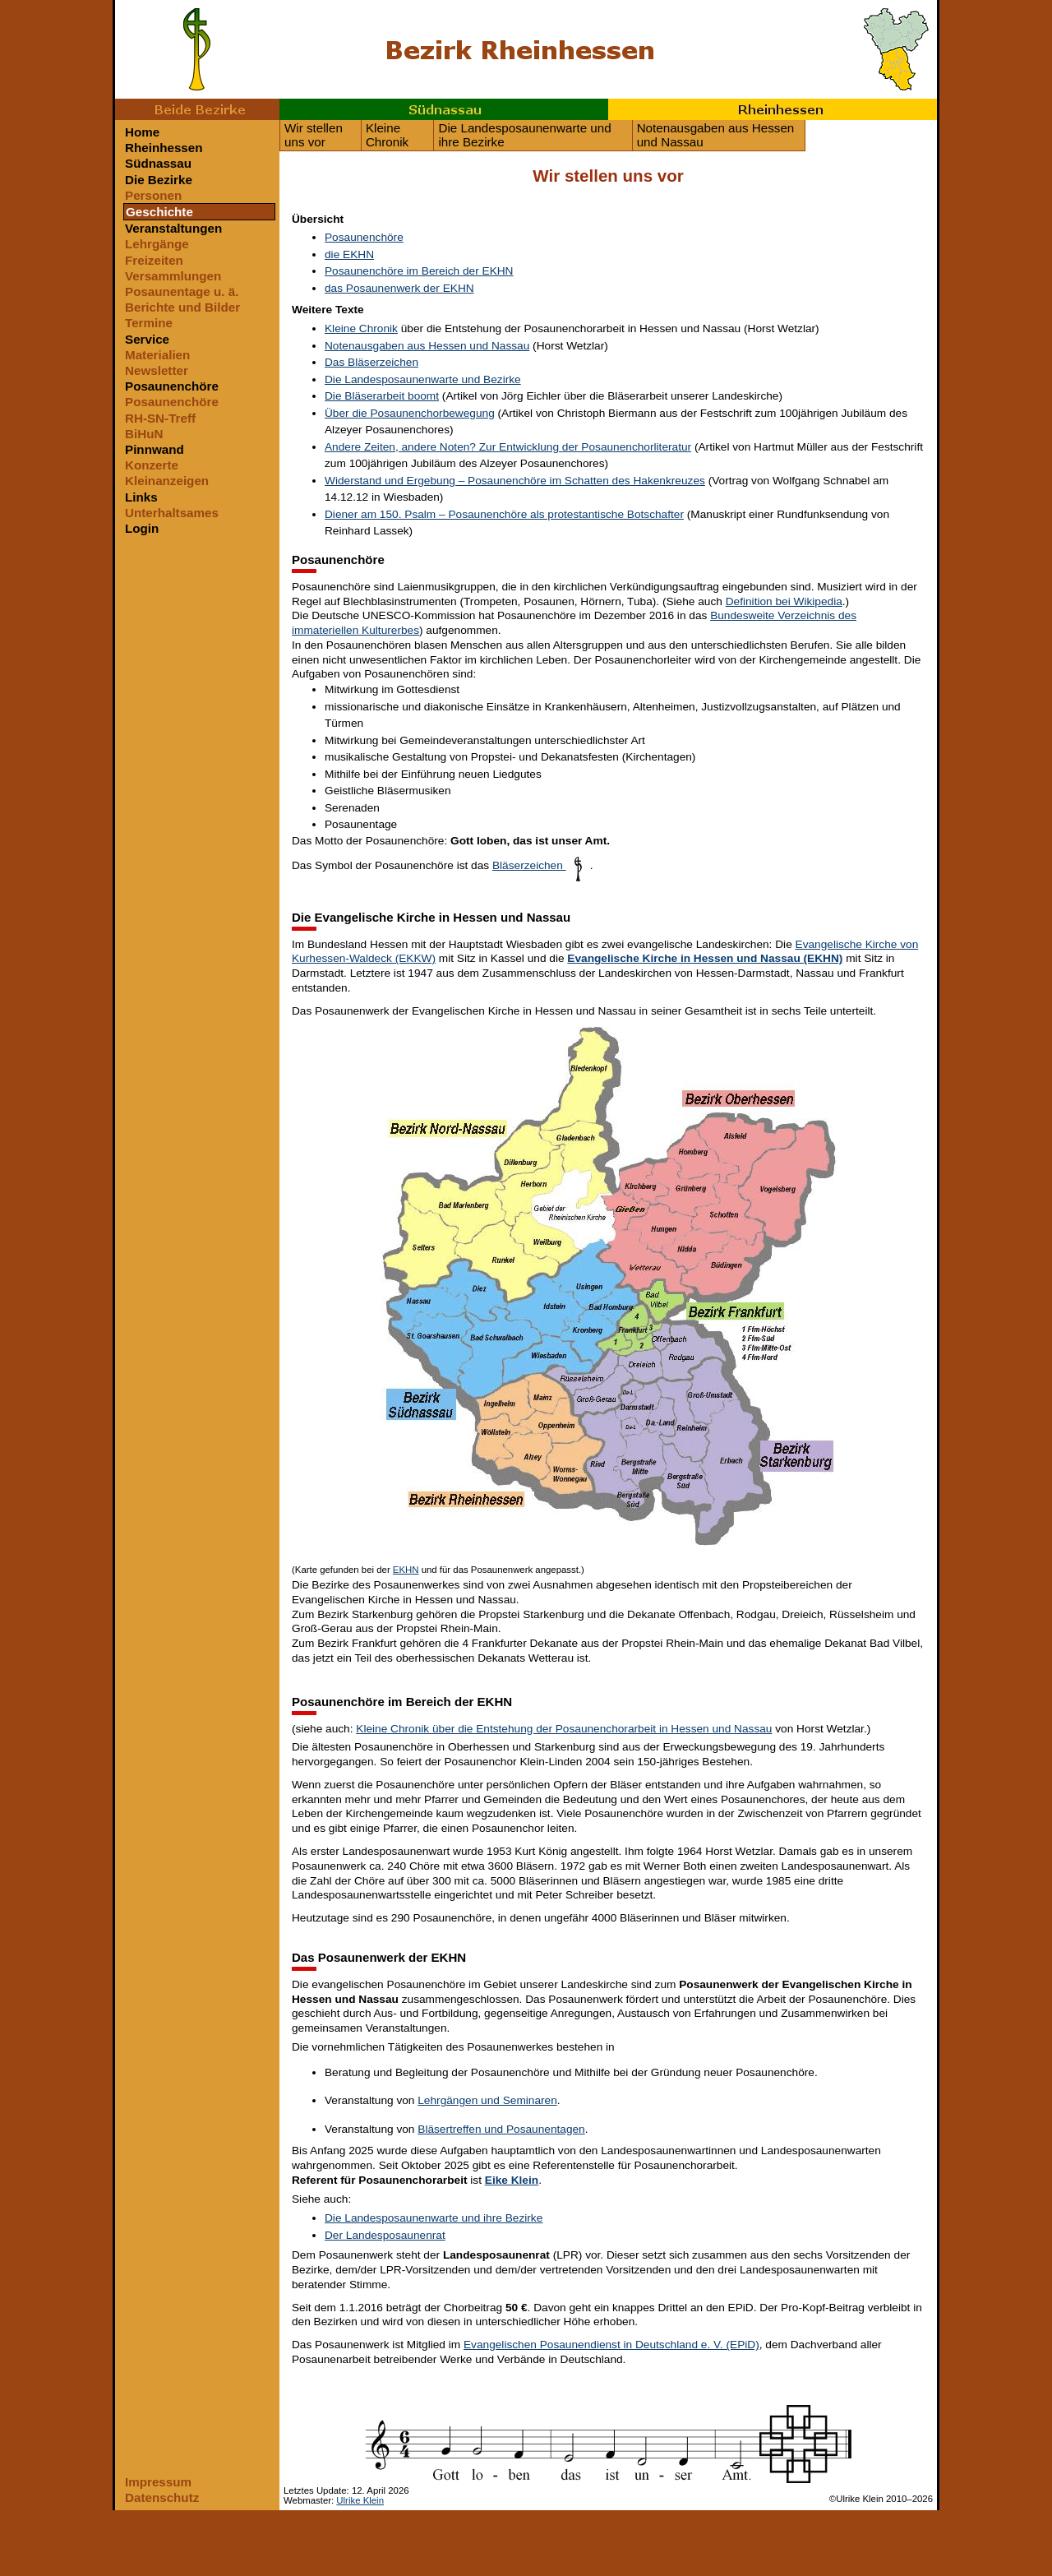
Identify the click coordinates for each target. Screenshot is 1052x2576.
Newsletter (156, 370)
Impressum (158, 2482)
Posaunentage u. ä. (181, 291)
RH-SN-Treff (160, 418)
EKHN (406, 1570)
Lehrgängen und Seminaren (487, 2100)
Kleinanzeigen (167, 481)
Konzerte (151, 465)
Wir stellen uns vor (313, 135)
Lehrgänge (157, 244)
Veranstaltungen (173, 228)
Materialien (157, 355)
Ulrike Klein (360, 2500)
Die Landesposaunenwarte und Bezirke (423, 379)
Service (147, 339)
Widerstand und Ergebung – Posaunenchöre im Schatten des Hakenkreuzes (515, 480)
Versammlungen (173, 276)
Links (141, 497)
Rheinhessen (772, 109)
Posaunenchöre (172, 386)
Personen (153, 195)
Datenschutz (162, 2497)
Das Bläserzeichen (371, 362)
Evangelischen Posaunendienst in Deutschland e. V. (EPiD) (611, 2344)
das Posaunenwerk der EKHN (399, 288)
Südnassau (443, 109)
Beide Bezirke (197, 109)
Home (142, 132)
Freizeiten (154, 260)
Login (142, 528)
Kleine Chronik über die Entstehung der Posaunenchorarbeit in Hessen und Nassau (564, 1729)
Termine (149, 323)
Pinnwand (154, 449)
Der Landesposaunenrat (385, 2235)
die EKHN (349, 254)
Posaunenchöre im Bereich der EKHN (419, 271)
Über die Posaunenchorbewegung (410, 413)
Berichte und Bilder (182, 307)
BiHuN (144, 434)
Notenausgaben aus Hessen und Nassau (716, 135)
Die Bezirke (158, 180)
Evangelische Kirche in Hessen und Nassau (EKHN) (704, 958)
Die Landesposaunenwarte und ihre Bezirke (524, 135)
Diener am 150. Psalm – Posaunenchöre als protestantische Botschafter (504, 514)
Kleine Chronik (387, 135)
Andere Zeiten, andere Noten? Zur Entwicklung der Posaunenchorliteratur (508, 447)
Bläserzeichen (541, 865)
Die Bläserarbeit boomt (382, 396)
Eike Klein (511, 2180)
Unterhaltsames (172, 513)
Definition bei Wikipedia (784, 601)
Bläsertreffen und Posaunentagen (501, 2129)
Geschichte (159, 212)
